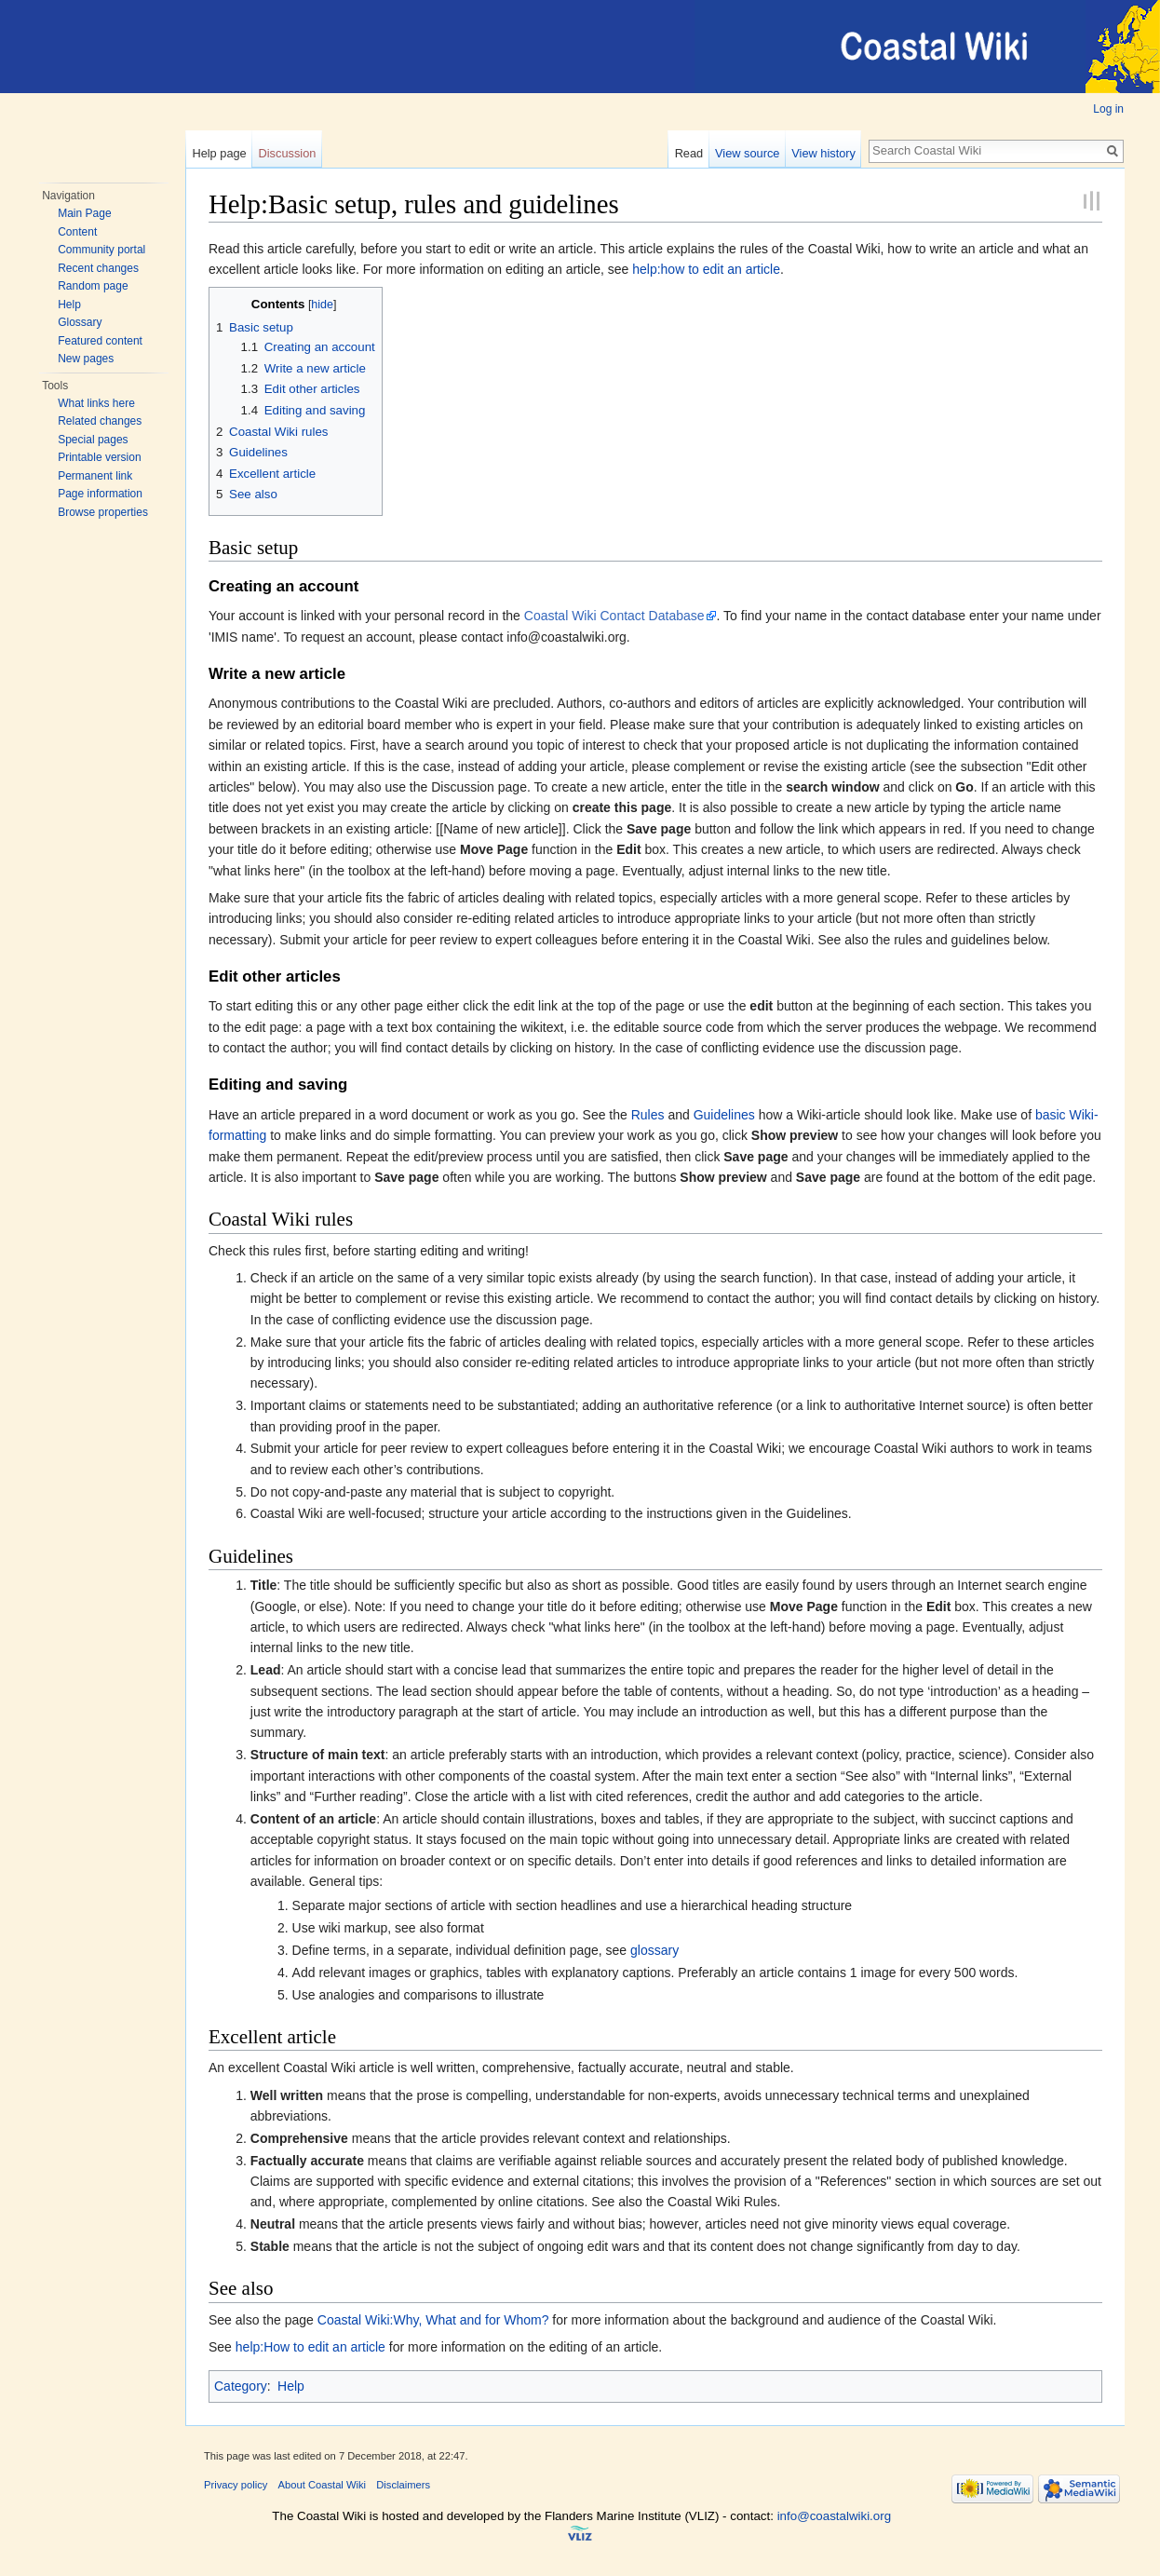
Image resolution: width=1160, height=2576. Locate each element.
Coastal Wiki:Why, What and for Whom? (433, 2319)
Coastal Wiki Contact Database (614, 615)
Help (69, 304)
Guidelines (724, 1114)
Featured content (100, 340)
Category (240, 2386)
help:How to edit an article (310, 2346)
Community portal (101, 249)
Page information (100, 493)
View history (823, 153)
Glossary (79, 322)
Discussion (288, 153)
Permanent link (95, 475)
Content (77, 231)
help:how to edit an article (706, 269)
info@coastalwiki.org (834, 2516)
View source (747, 153)
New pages (86, 358)
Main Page (84, 213)
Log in (1108, 108)
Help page (219, 153)
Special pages (93, 439)
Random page (93, 285)
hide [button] (322, 304)
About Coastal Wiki (322, 2484)
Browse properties (103, 512)
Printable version (99, 457)
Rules (648, 1114)
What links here (96, 403)
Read (689, 153)
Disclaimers (403, 2484)
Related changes (100, 420)
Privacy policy (235, 2484)
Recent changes (98, 268)
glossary (654, 1950)
